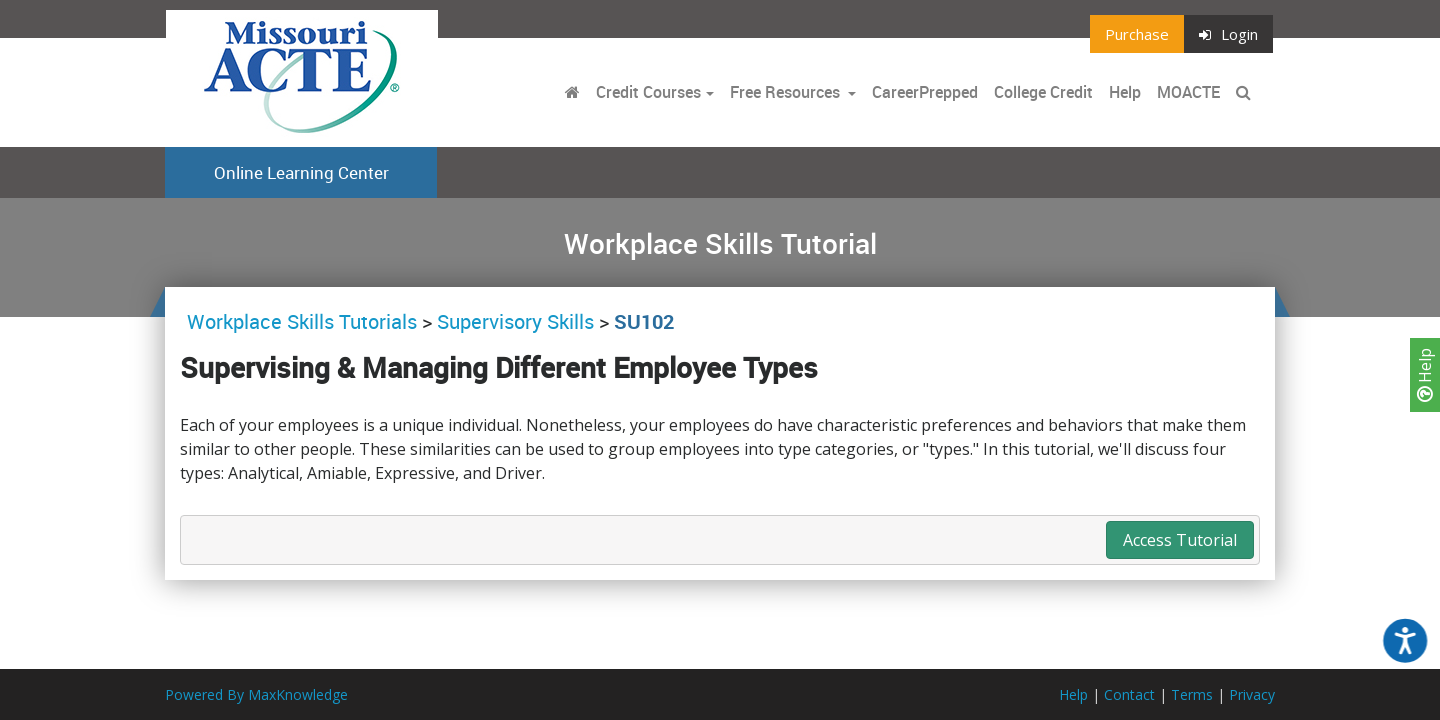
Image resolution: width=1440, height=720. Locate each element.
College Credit (1043, 92)
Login (1228, 34)
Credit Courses (648, 92)
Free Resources (785, 92)
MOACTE (1188, 92)
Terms (1192, 694)
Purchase (1137, 34)
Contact (1129, 694)
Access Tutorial (1180, 540)
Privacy (1252, 694)
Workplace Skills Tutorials (304, 321)
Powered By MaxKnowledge (256, 694)
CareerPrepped (925, 92)
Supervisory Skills (515, 321)
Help (1425, 375)
